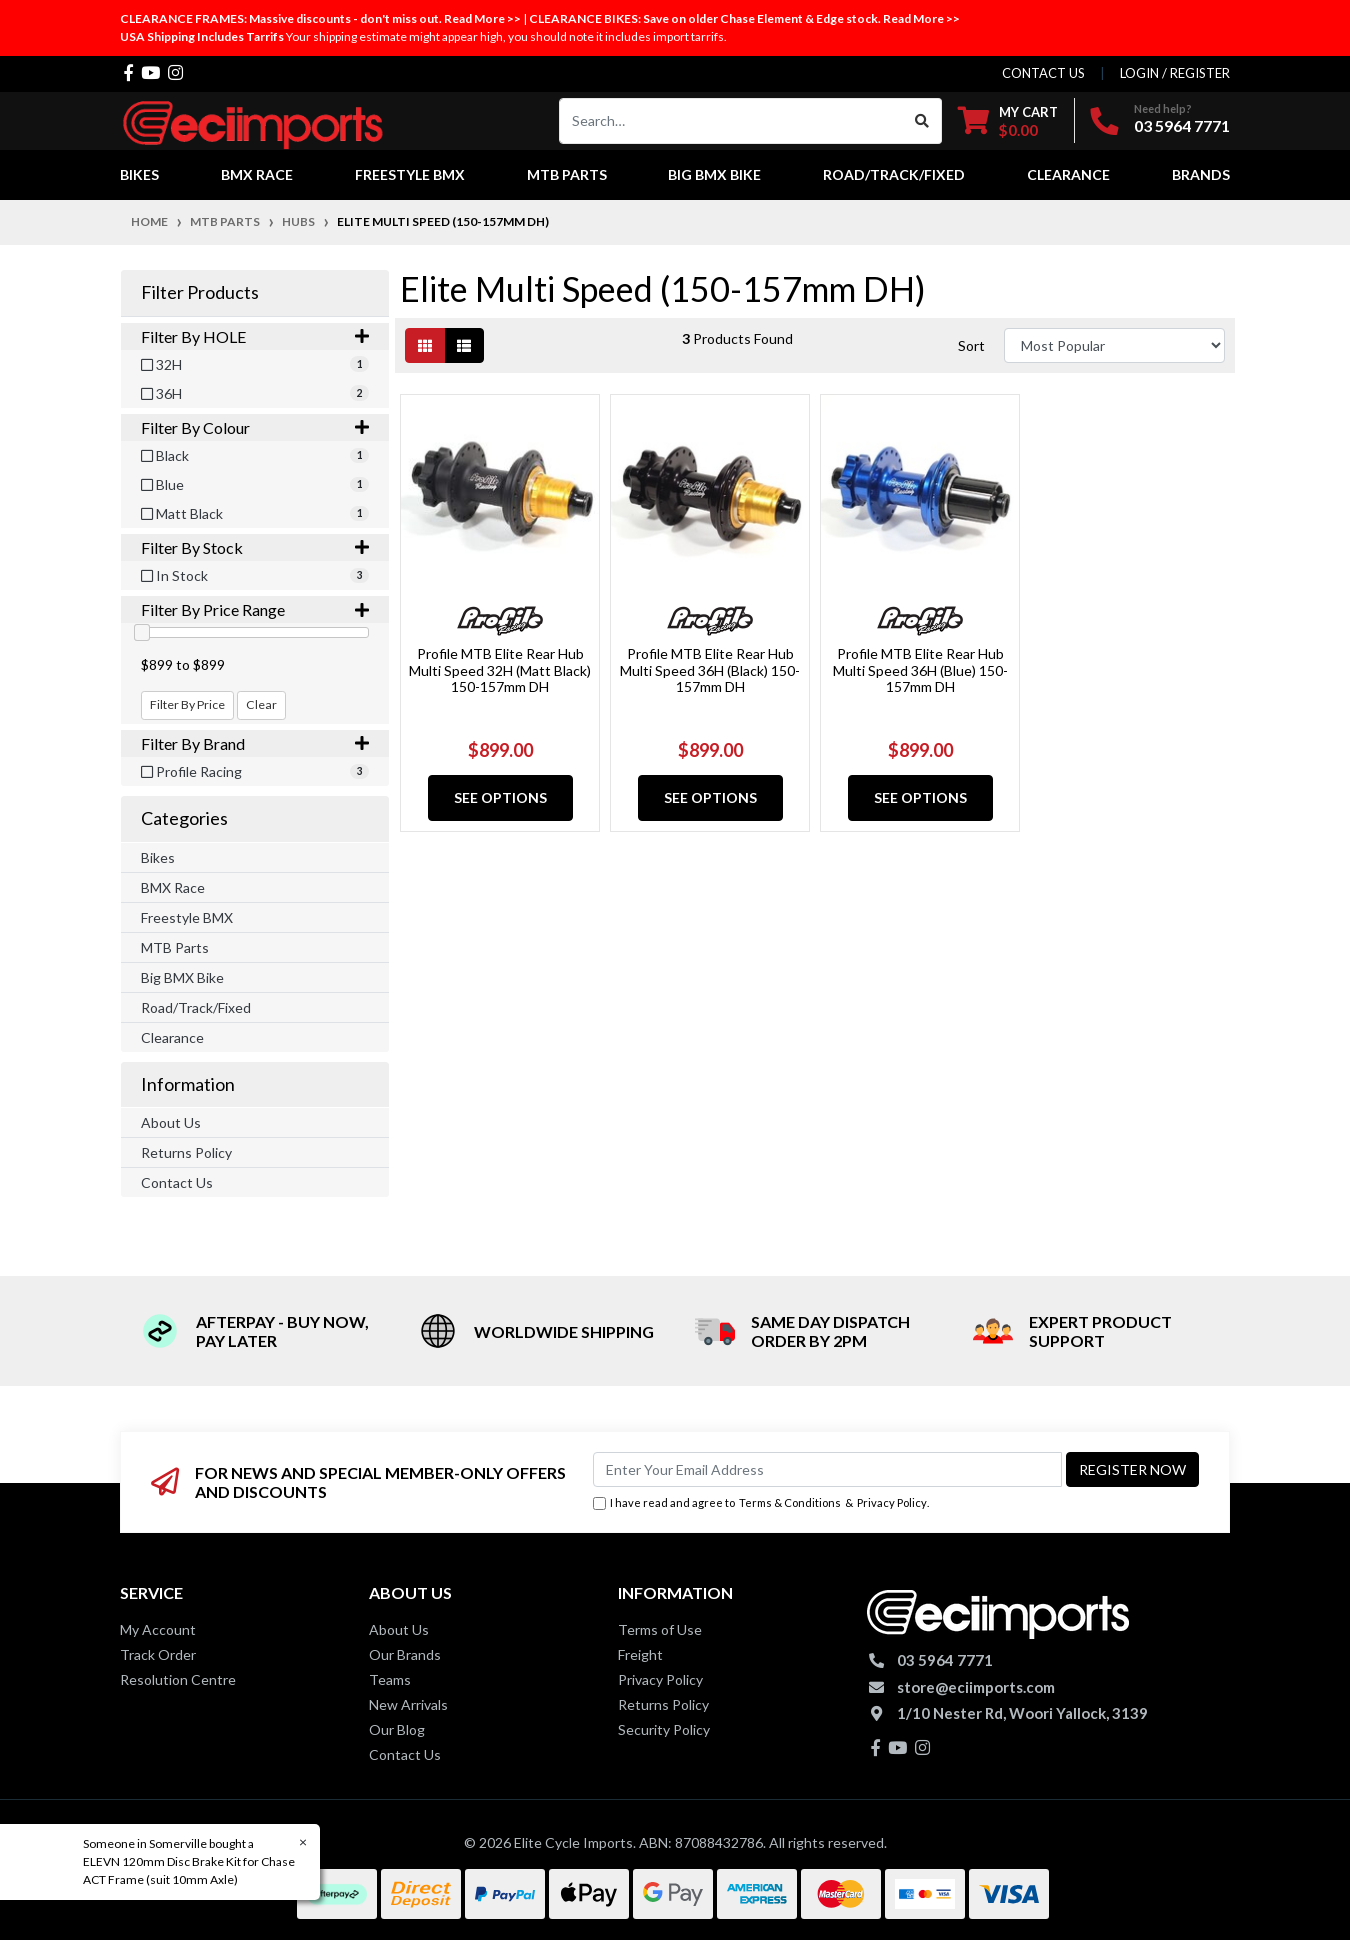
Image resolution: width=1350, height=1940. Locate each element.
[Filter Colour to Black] (255, 455)
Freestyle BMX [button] (410, 174)
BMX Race (173, 887)
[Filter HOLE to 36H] (255, 393)
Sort (971, 345)
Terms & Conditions (790, 1502)
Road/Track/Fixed (196, 1007)
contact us (1043, 73)
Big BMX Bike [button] (714, 174)
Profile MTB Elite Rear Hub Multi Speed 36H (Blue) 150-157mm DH (920, 670)
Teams (390, 1679)
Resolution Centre (178, 1679)
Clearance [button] (1068, 174)
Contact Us (177, 1182)
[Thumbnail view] (425, 345)
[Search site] (922, 121)
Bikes (158, 857)
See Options (500, 797)
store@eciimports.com (976, 1687)
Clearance (172, 1037)
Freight (640, 1654)
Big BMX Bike (182, 977)
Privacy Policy (892, 1502)
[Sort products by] (1114, 345)
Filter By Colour (255, 427)
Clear (261, 704)
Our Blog (397, 1729)
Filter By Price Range (255, 609)
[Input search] (731, 121)
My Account (158, 1629)
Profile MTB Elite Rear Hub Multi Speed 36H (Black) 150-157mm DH (710, 670)
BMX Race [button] (257, 174)
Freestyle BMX (187, 917)
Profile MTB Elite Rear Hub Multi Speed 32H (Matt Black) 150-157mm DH (500, 670)
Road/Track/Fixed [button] (894, 174)
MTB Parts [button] (567, 174)
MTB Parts (175, 947)
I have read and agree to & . (761, 1503)
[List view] (464, 345)
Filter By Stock (255, 547)
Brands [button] (1201, 174)
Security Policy (664, 1729)
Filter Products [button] (200, 292)
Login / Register (1175, 73)
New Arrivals (408, 1704)
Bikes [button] (139, 174)
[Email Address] (827, 1469)
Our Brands (405, 1654)
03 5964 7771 (1182, 125)
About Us (171, 1122)
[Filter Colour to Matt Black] (255, 513)
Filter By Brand (255, 743)
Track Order (158, 1654)
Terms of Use (660, 1629)
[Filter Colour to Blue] (255, 484)
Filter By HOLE (255, 336)
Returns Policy (186, 1152)
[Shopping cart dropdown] (1008, 120)
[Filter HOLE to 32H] (255, 364)
